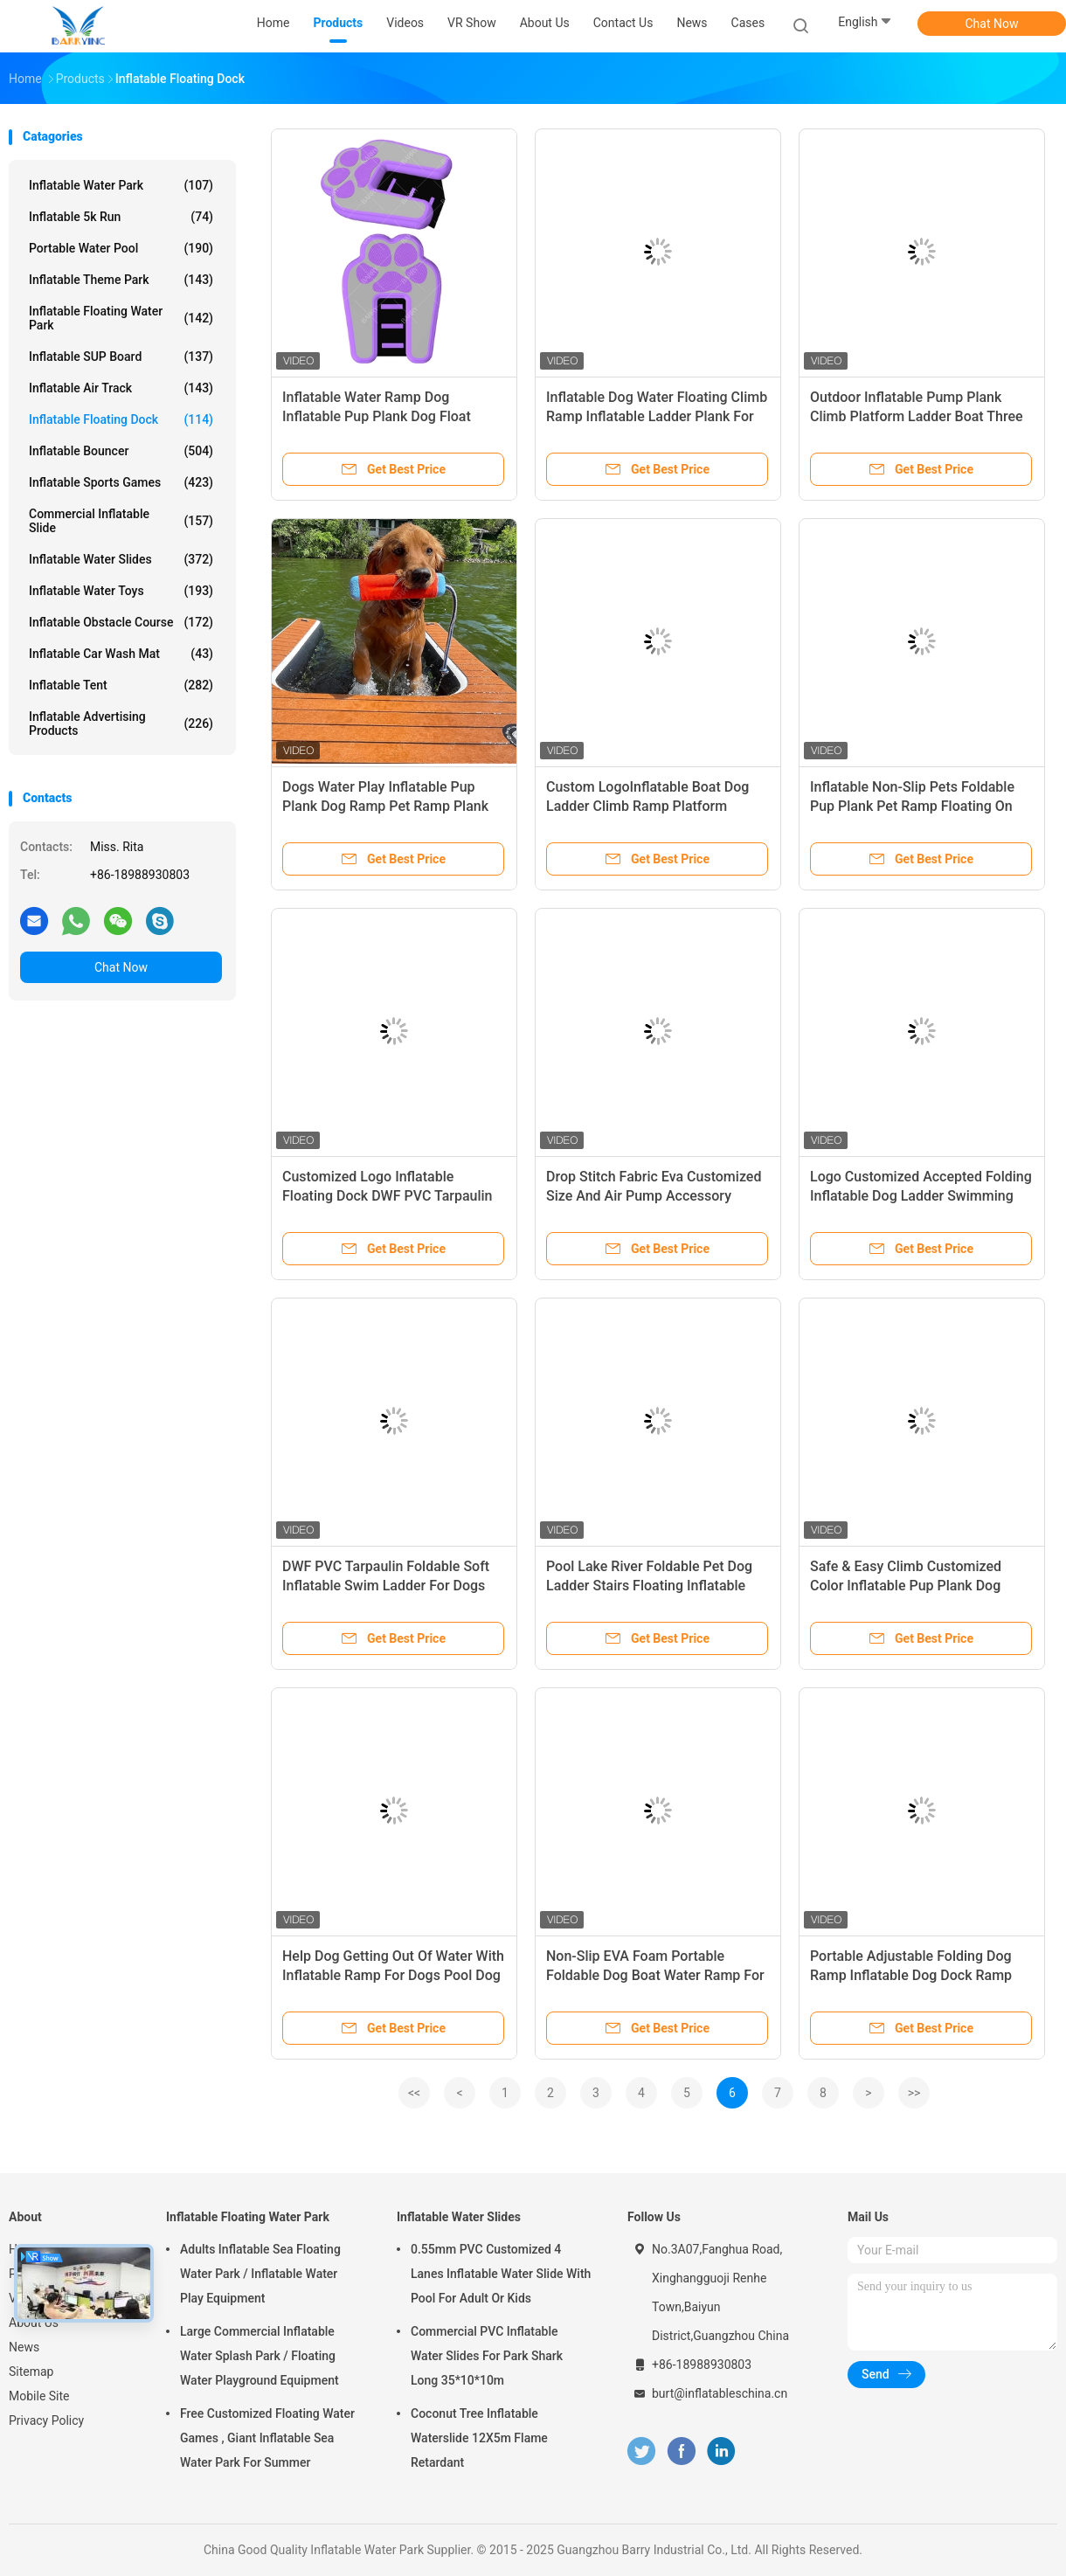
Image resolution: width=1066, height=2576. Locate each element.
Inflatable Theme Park (121, 279)
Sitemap (31, 2372)
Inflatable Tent (121, 685)
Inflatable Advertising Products (121, 723)
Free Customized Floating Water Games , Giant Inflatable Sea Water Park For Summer (267, 2437)
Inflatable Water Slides (121, 559)
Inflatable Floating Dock (121, 419)
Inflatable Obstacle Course (121, 622)
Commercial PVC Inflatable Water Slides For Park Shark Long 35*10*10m (487, 2355)
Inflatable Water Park (121, 185)
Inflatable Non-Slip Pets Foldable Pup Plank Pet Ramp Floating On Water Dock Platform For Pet (912, 806)
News (24, 2347)
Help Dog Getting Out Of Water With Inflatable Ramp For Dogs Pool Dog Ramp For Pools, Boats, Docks (393, 1975)
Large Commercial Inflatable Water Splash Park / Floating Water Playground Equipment (259, 2355)
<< (414, 2093)
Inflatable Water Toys (121, 590)
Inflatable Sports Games (121, 482)
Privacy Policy (46, 2420)
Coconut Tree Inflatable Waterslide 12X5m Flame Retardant (479, 2437)
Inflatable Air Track (121, 388)
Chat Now (992, 24)
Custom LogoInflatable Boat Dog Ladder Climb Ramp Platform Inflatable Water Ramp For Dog (647, 806)
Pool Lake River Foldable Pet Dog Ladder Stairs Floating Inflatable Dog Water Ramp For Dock (649, 1585)
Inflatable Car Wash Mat (121, 653)
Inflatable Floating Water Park (121, 318)
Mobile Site (39, 2396)
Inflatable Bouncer (121, 451)
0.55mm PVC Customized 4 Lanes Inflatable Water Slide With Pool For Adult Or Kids (501, 2273)
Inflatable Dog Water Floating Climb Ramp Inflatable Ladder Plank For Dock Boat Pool (656, 416)
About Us (34, 2323)
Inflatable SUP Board (121, 356)
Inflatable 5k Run (121, 216)
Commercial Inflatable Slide (121, 521)
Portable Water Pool (121, 248)
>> (914, 2093)
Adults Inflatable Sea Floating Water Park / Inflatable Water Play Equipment (260, 2273)
